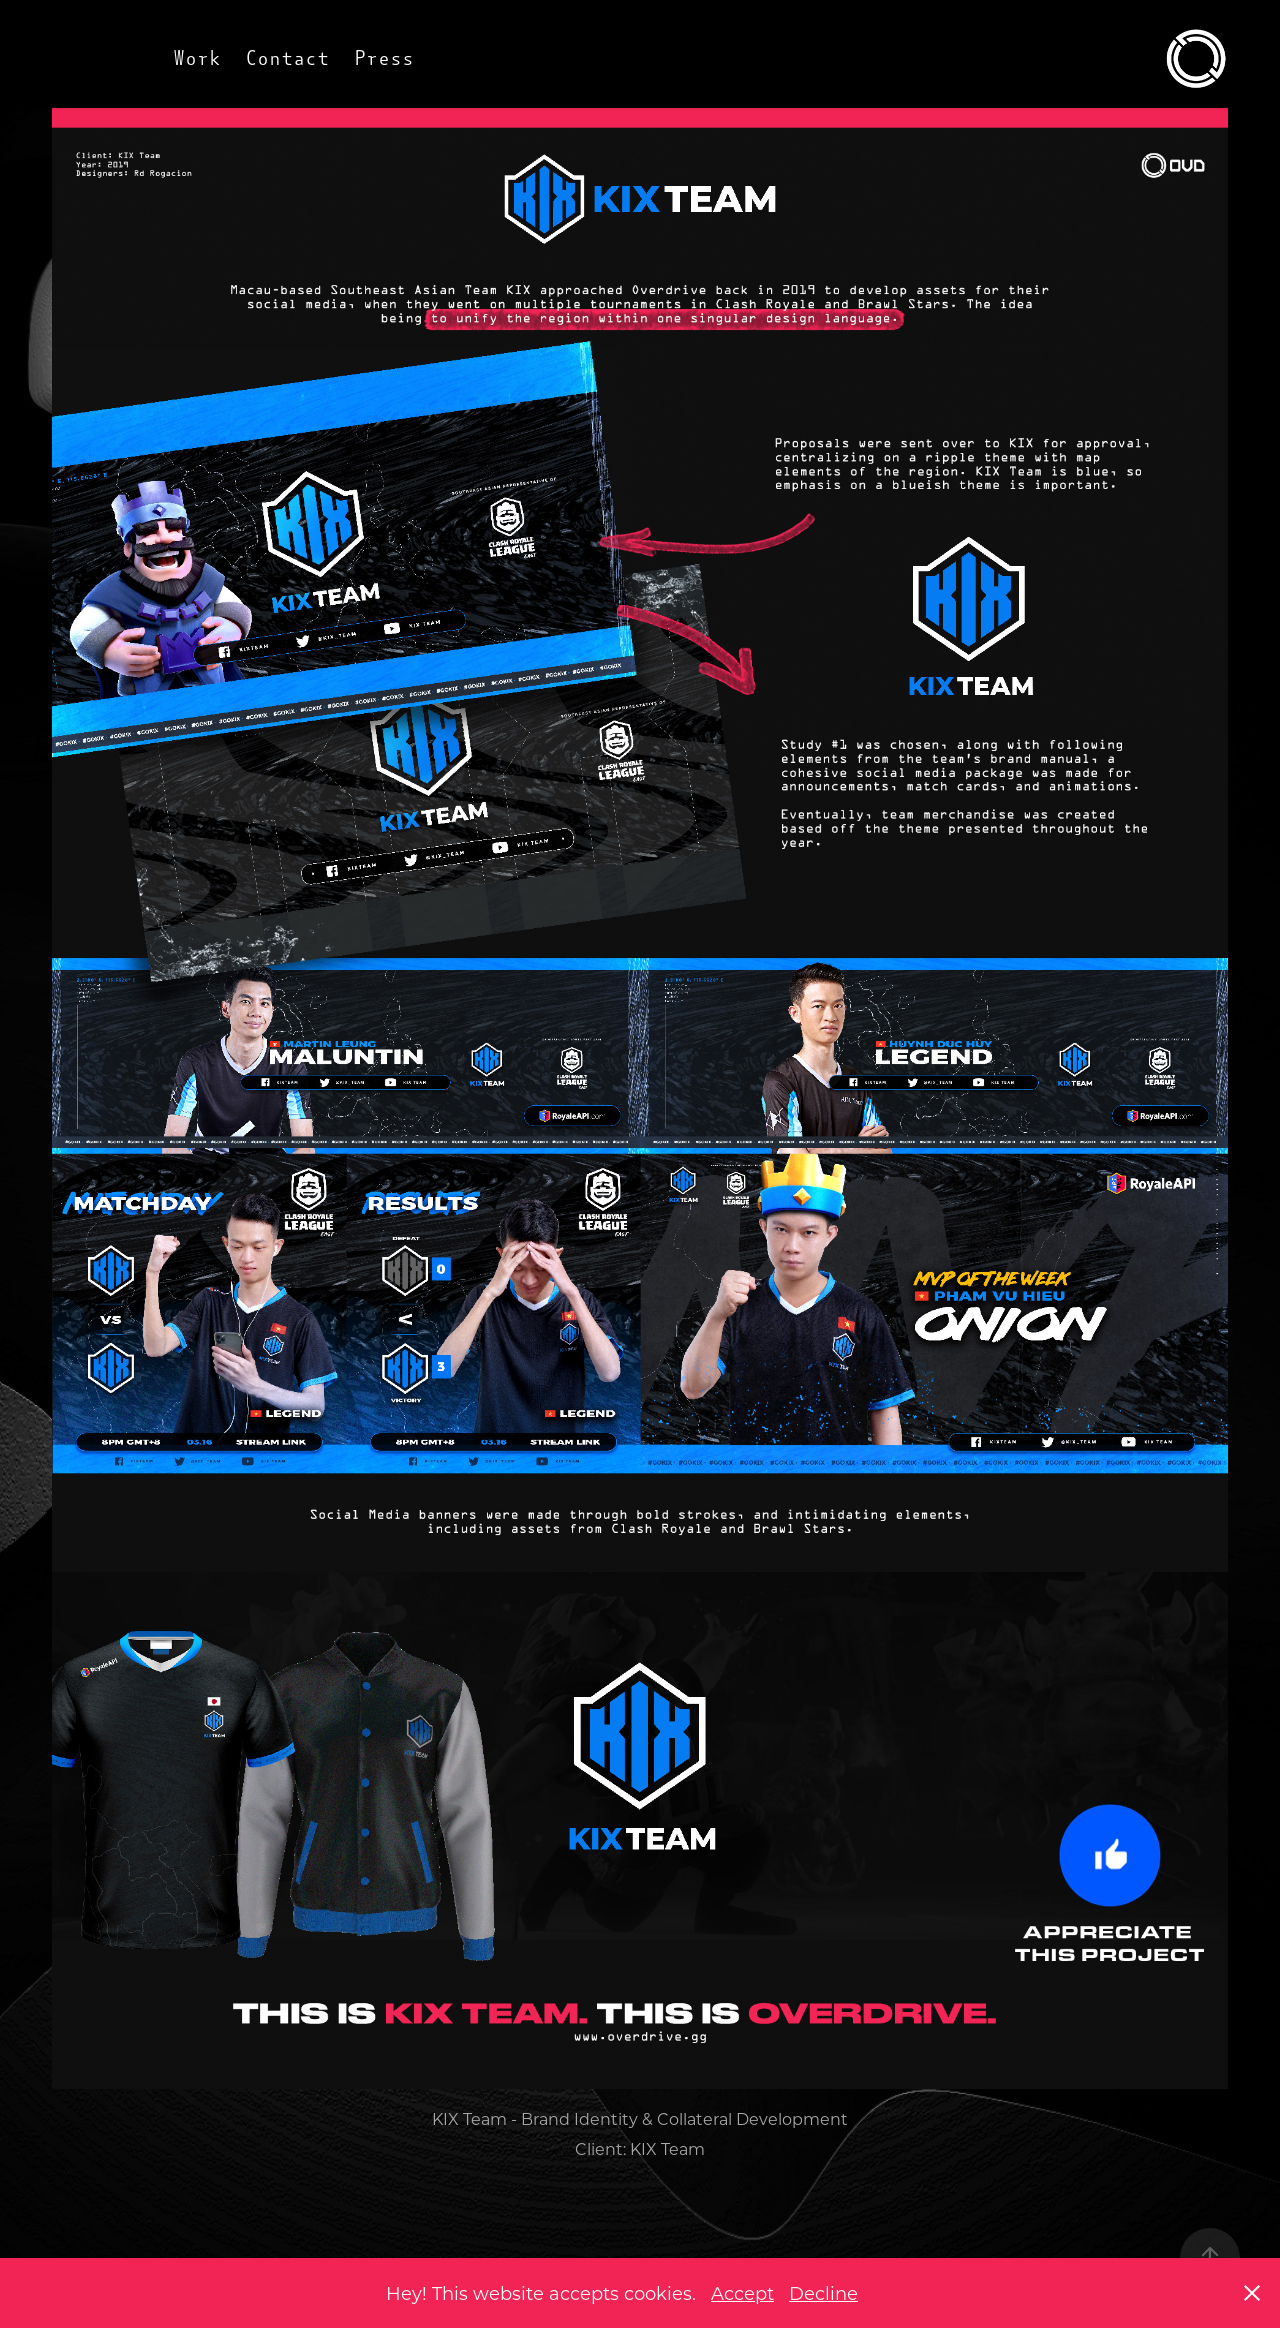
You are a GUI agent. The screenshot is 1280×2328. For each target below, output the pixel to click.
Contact (287, 58)
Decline (823, 2293)
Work (197, 58)
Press (384, 58)
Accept (742, 2293)
